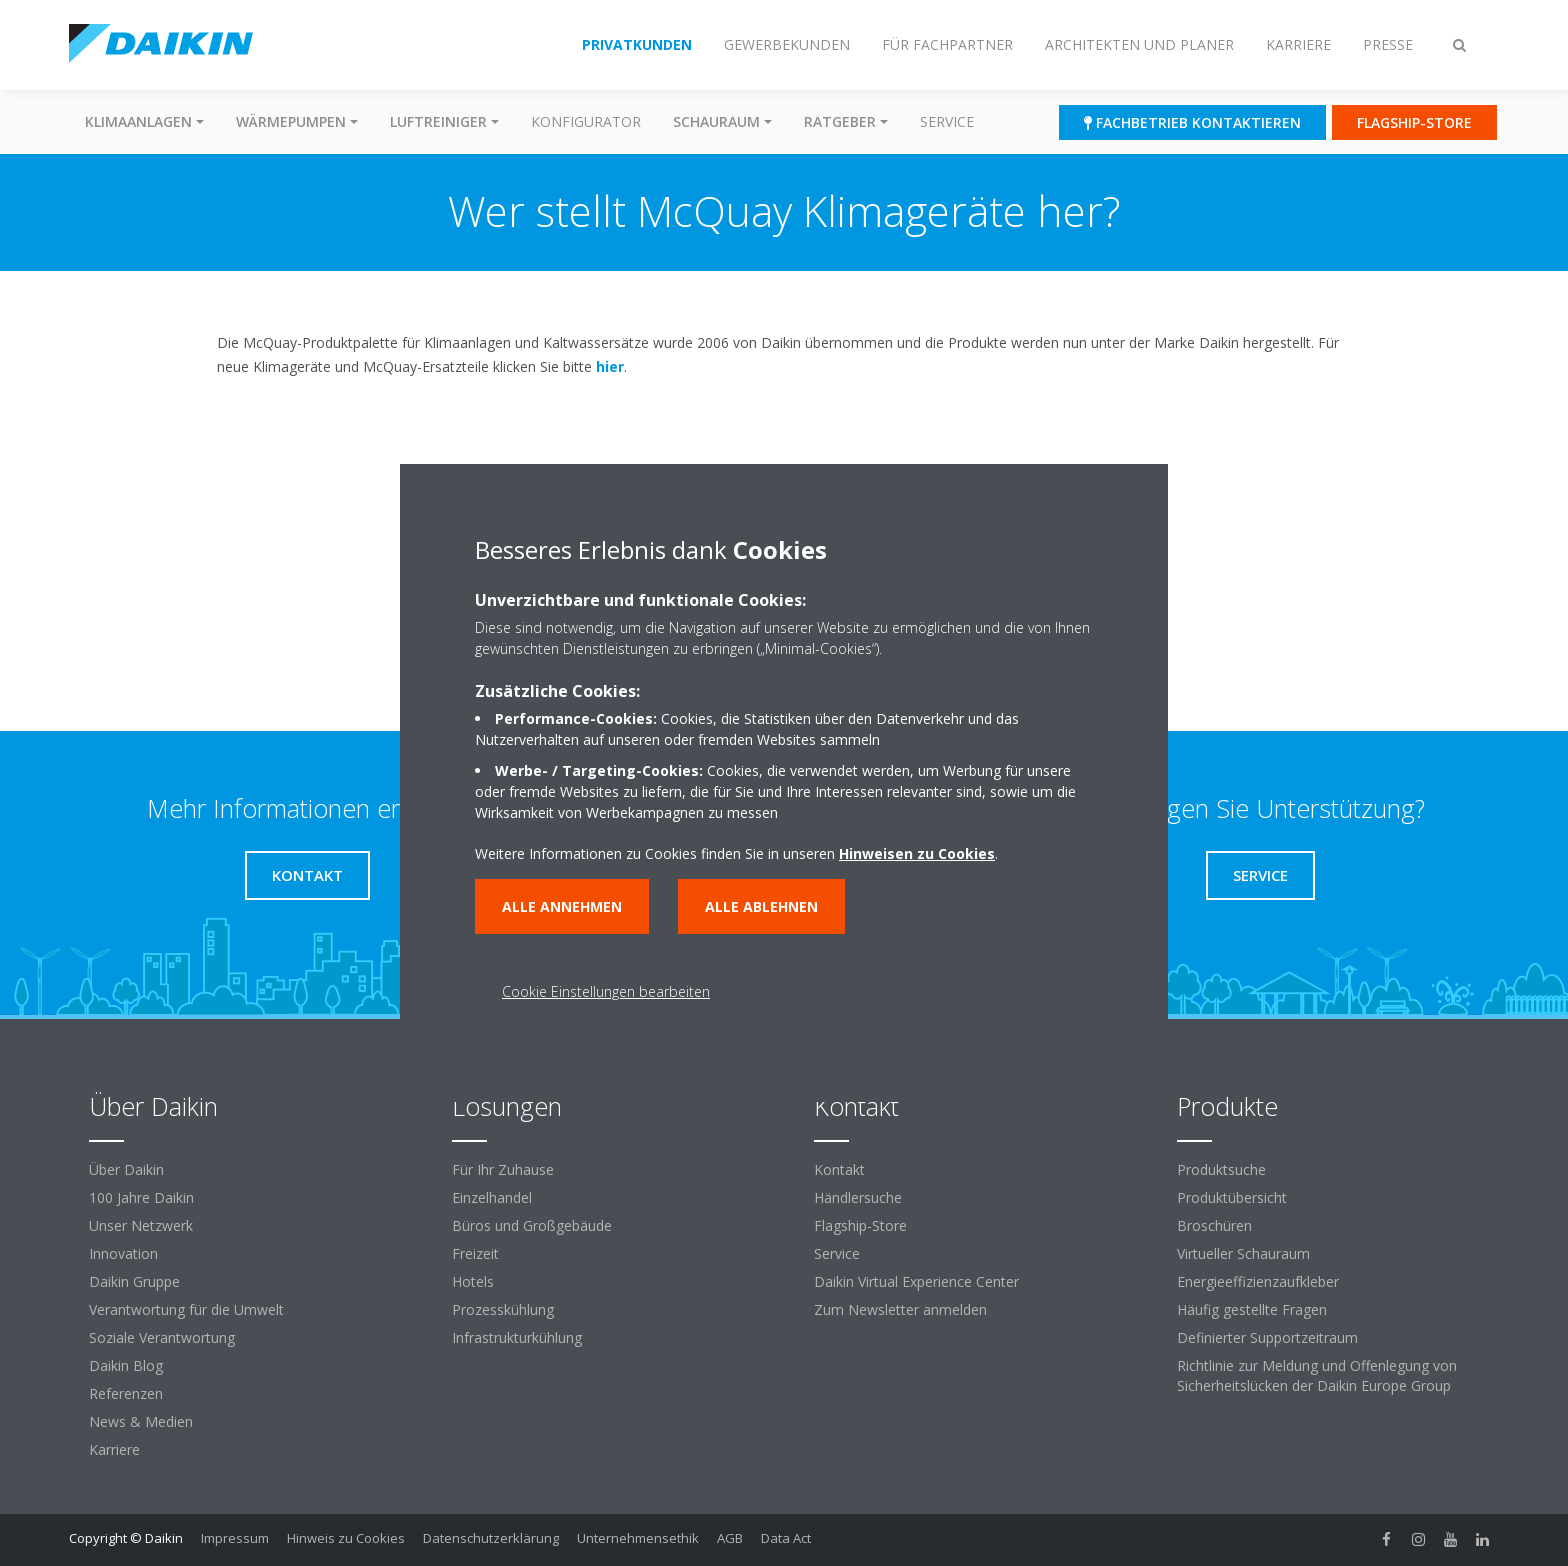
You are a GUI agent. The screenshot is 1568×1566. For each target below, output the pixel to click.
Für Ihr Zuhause (503, 1169)
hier (610, 366)
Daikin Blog (126, 1365)
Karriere (114, 1449)
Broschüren (1214, 1225)
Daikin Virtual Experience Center (916, 1281)
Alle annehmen (562, 906)
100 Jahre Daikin (141, 1197)
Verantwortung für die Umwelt (186, 1309)
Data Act (786, 1538)
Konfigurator (586, 121)
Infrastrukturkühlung (517, 1337)
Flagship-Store (860, 1225)
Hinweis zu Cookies (346, 1538)
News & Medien (141, 1421)
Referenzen (126, 1393)
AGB (730, 1538)
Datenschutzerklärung (491, 1538)
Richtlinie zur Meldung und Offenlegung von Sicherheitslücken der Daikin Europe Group (1317, 1375)
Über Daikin (126, 1169)
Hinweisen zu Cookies (917, 853)
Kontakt (839, 1169)
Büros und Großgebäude (532, 1225)
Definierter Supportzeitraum (1267, 1337)
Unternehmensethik (638, 1538)
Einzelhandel (492, 1197)
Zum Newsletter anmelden (900, 1309)
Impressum (235, 1538)
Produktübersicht (1232, 1197)
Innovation (123, 1253)
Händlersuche (858, 1197)
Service (947, 121)
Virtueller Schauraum (1243, 1253)
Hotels (473, 1281)
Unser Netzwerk (141, 1225)
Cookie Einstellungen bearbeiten (606, 991)
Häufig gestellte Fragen (1252, 1309)
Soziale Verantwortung (162, 1337)
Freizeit (475, 1253)
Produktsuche (1221, 1169)
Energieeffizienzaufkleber (1258, 1281)
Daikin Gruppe (134, 1281)
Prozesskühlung (503, 1309)
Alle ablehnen (761, 906)
